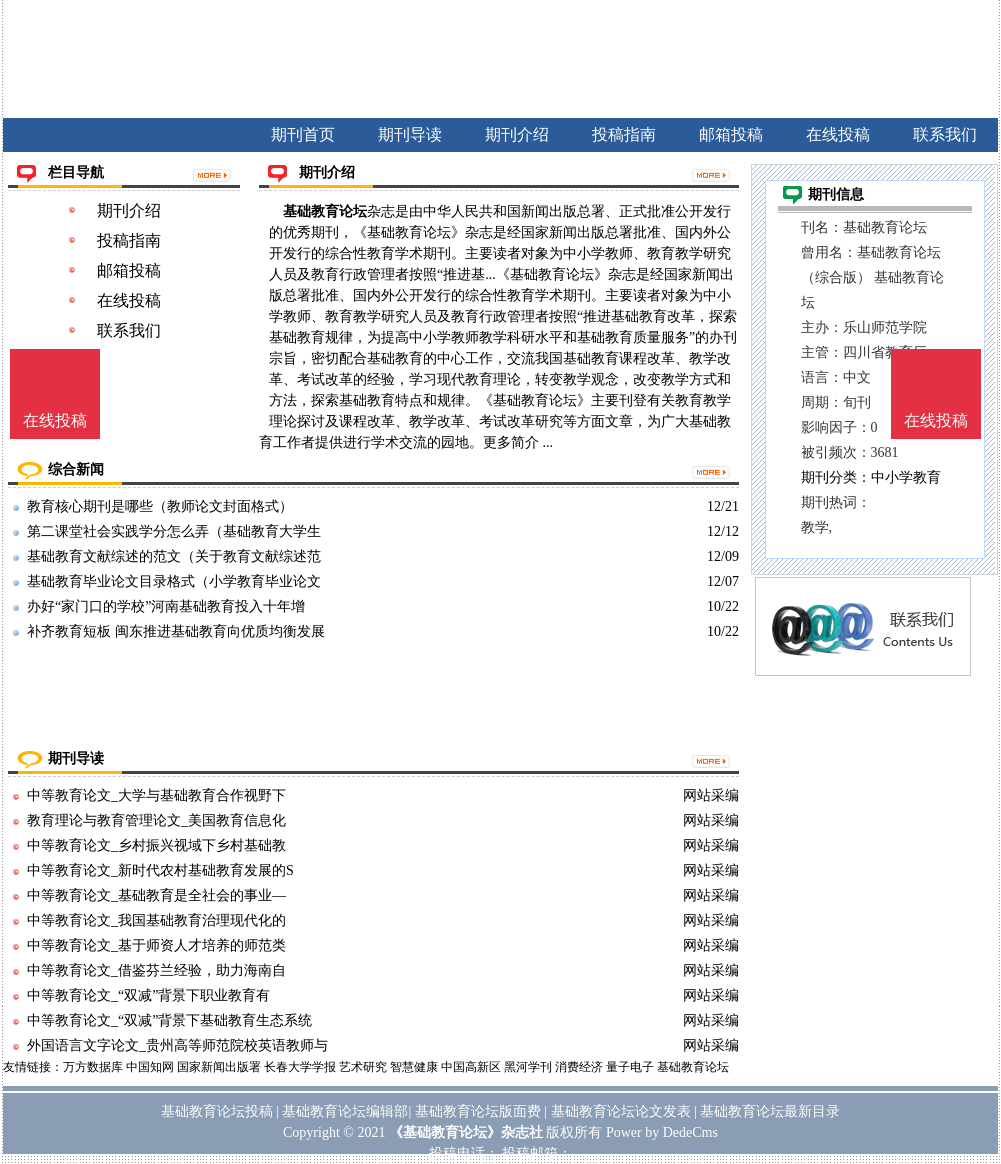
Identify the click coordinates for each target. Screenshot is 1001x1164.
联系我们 (129, 330)
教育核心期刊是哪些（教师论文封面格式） (160, 506)
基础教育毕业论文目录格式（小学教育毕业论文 (174, 581)
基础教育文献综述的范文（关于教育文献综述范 (174, 556)
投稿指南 (129, 240)
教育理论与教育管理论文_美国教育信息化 (156, 820)
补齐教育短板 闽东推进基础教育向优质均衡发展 (176, 631)
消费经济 (579, 1067)
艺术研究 (363, 1067)
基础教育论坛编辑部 (345, 1111)
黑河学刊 (528, 1067)
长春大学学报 (300, 1067)
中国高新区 (471, 1067)
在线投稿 (129, 300)
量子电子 (630, 1067)
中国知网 (150, 1067)
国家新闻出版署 (219, 1067)
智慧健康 (414, 1067)
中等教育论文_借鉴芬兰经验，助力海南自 (156, 970)
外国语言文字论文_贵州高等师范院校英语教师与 (177, 1045)
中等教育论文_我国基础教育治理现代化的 (156, 920)
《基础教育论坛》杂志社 (466, 1132)
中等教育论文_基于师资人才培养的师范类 (156, 945)
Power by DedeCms (662, 1132)
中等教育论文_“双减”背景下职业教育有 (148, 995)
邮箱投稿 (129, 270)
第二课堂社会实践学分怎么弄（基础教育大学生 (174, 531)
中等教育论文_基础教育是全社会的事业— (156, 895)
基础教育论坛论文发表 (621, 1111)
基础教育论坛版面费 (478, 1111)
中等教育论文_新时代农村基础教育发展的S (160, 870)
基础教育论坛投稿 (217, 1111)
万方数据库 (93, 1067)
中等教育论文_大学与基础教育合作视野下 (156, 795)
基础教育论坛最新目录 (770, 1111)
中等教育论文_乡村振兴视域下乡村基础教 (156, 845)
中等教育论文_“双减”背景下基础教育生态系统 (169, 1020)
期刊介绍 (129, 210)
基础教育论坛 (325, 211)
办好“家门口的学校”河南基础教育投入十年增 (166, 606)
